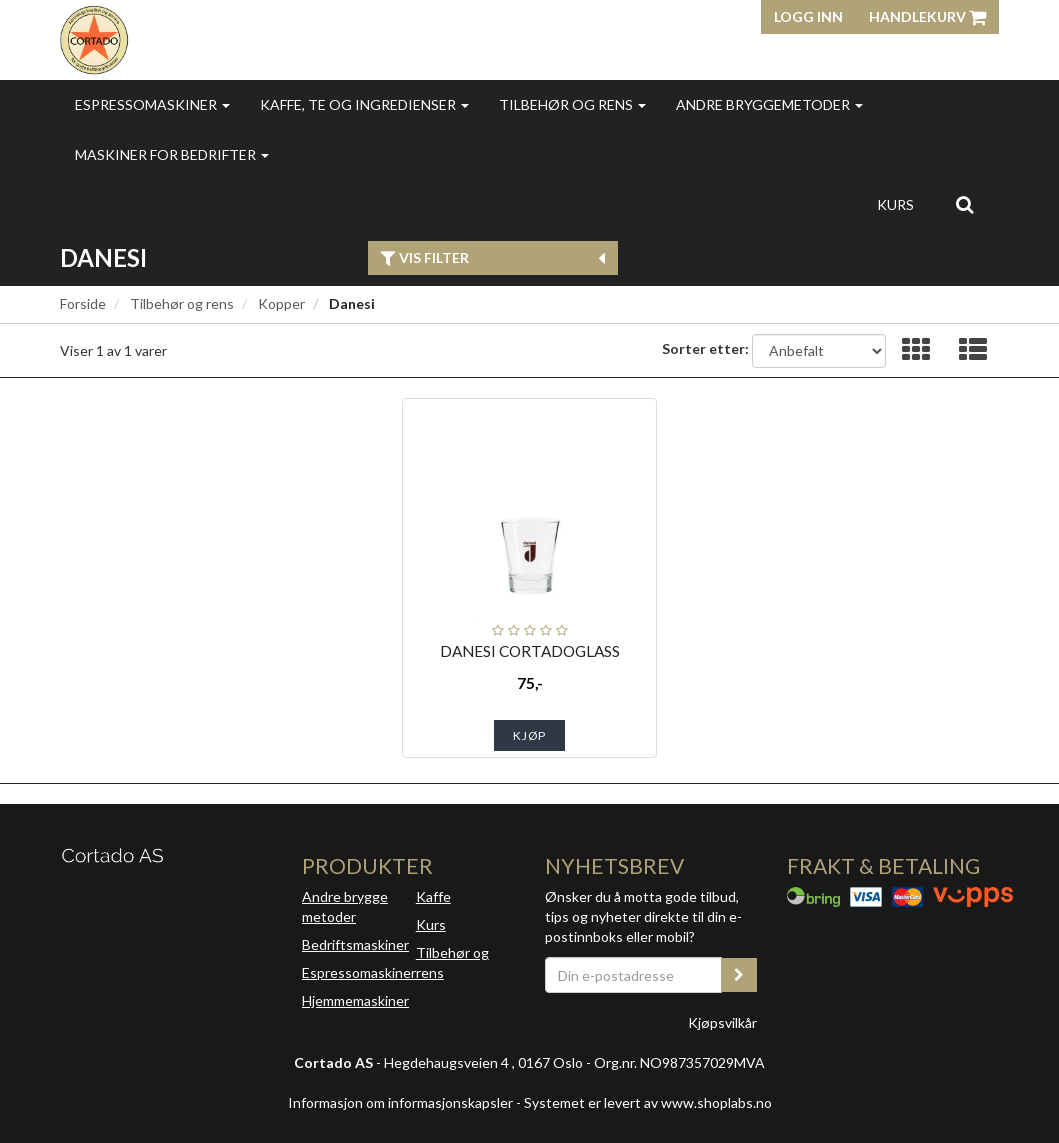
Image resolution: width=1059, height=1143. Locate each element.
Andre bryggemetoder (769, 104)
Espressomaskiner (152, 104)
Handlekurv (927, 16)
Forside (83, 303)
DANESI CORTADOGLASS (530, 651)
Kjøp (529, 735)
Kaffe (433, 896)
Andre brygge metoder (345, 906)
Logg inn (808, 16)
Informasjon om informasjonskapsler (400, 1102)
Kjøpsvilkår (722, 1022)
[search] (964, 204)
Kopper (281, 303)
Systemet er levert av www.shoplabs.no (648, 1102)
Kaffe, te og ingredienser (364, 104)
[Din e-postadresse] (634, 975)
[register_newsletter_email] (739, 975)
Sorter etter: (705, 348)
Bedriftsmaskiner (355, 944)
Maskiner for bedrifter (172, 154)
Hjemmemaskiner (355, 1000)
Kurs (895, 204)
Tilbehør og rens (572, 104)
